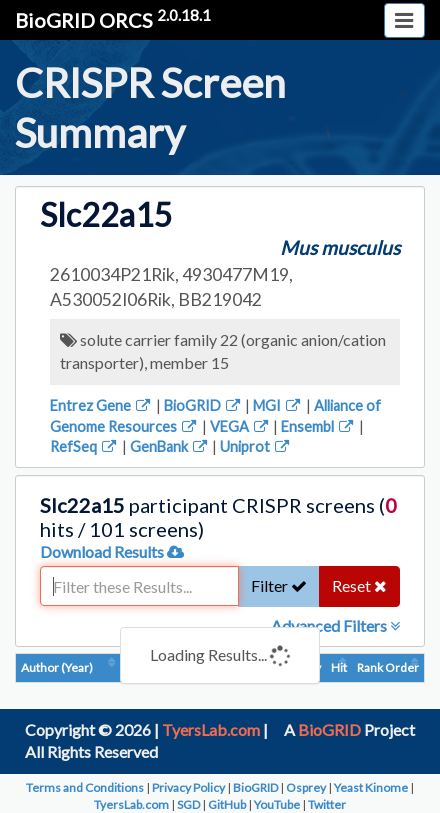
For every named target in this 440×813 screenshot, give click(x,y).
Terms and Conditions (85, 787)
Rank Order (388, 667)
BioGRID (203, 405)
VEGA (240, 426)
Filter (279, 585)
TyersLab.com (211, 729)
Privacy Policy (188, 787)
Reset (359, 585)
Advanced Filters (335, 625)
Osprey (306, 787)
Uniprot (256, 446)
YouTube (277, 804)
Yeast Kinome (371, 787)
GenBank (170, 446)
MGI (278, 405)
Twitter (327, 804)
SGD (188, 804)
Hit (339, 667)
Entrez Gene (101, 405)
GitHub (227, 804)
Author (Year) (57, 667)
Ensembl (318, 426)
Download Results (112, 551)
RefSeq (84, 446)
